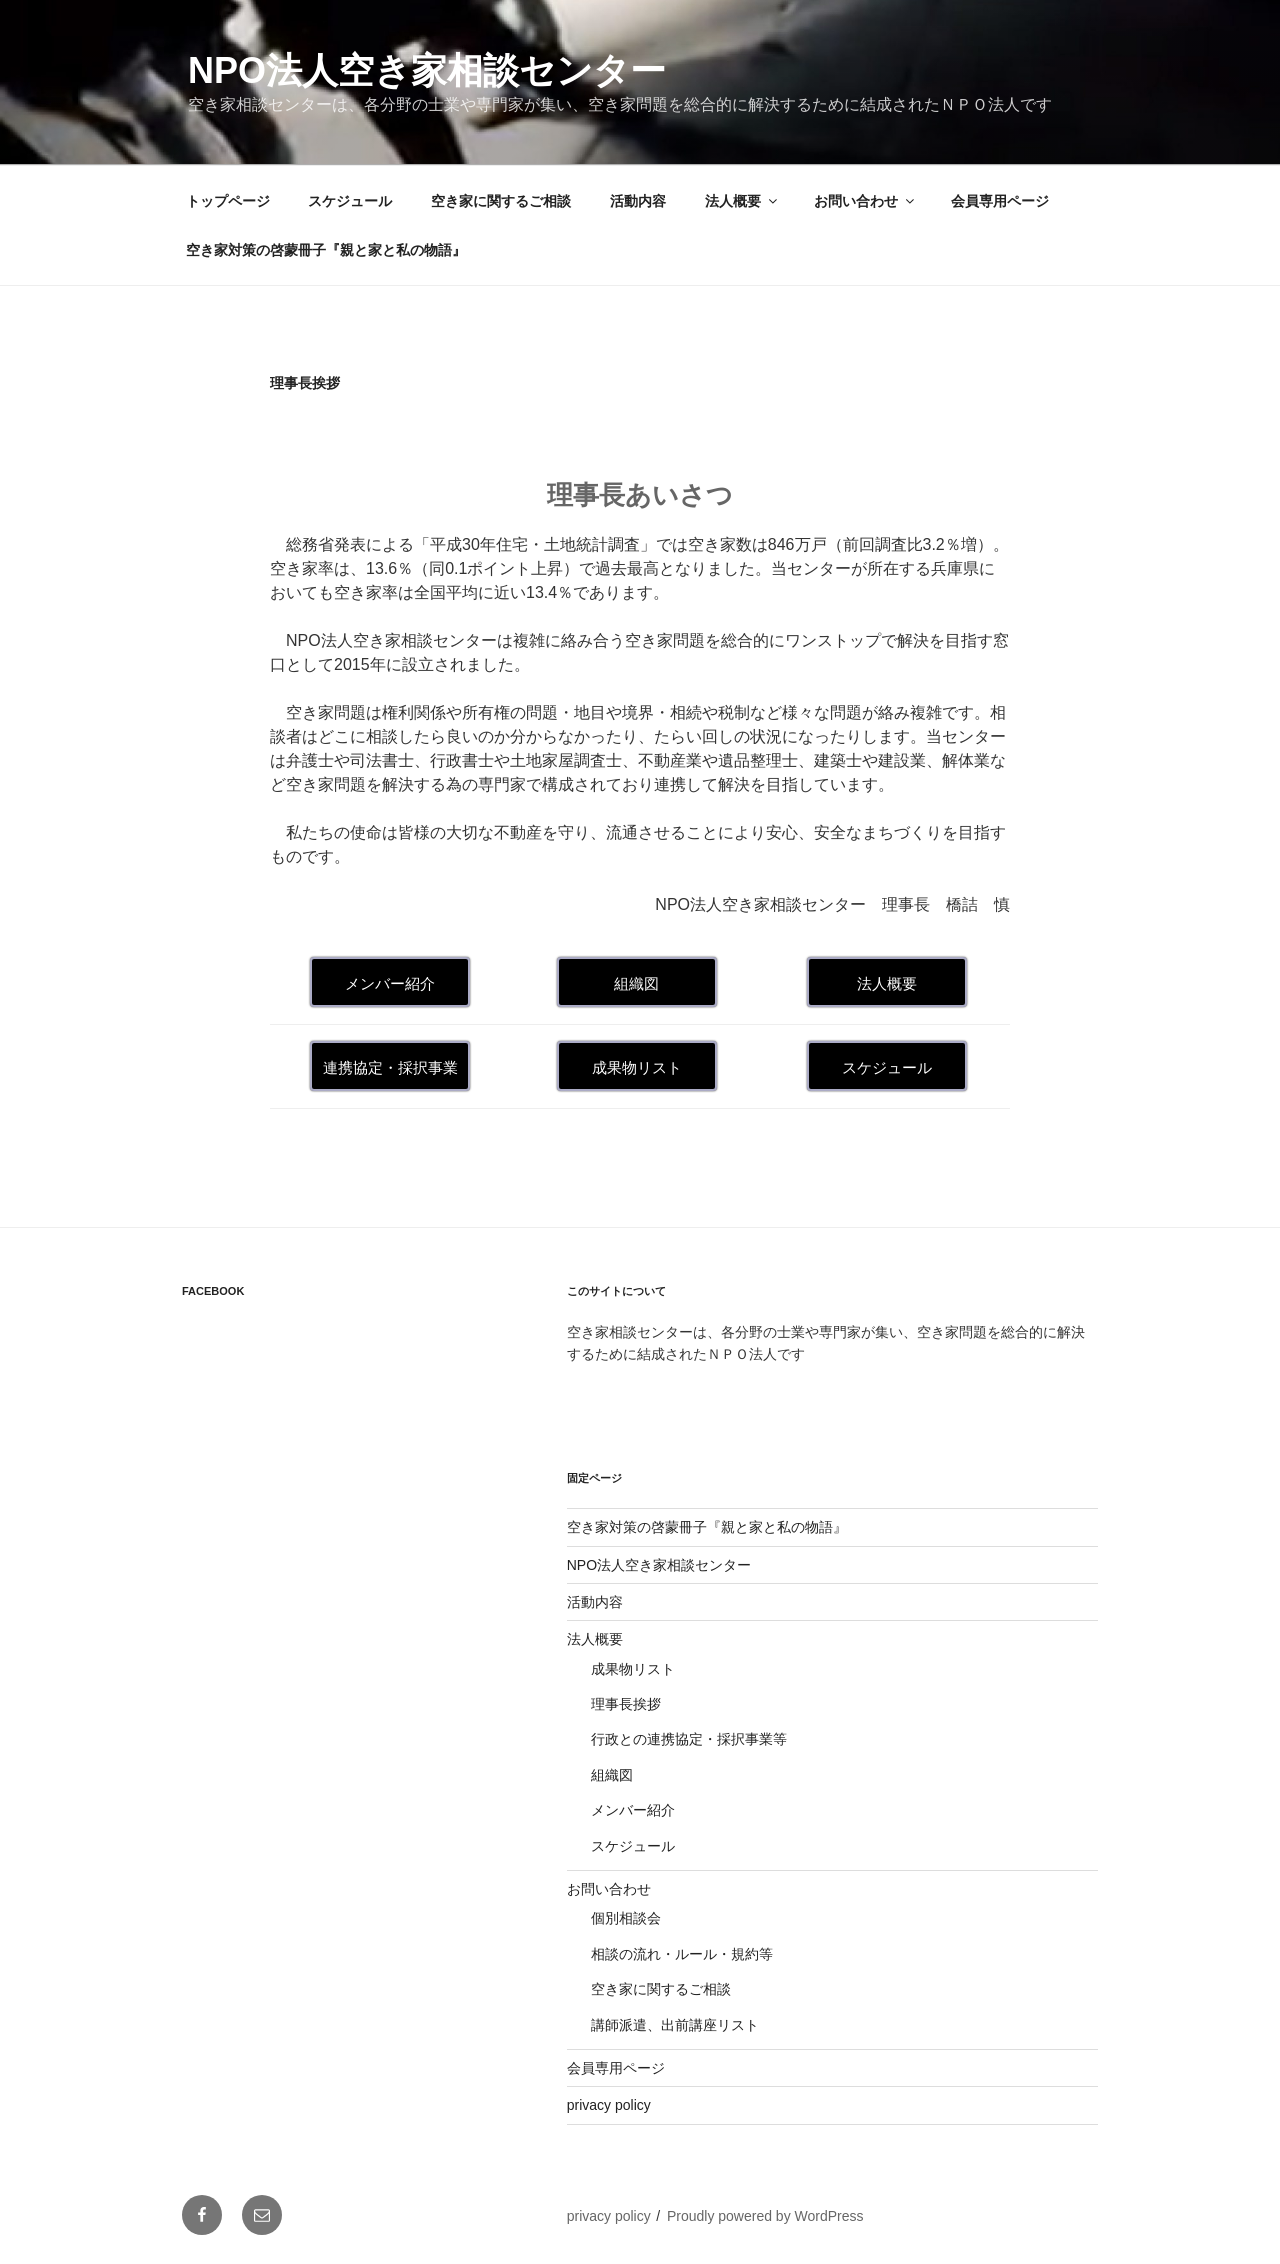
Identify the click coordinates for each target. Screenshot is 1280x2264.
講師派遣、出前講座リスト (675, 2025)
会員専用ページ (1000, 201)
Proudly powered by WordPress (765, 2216)
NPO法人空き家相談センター (427, 70)
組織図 (612, 1775)
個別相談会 (626, 1918)
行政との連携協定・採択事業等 (689, 1739)
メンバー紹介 (633, 1810)
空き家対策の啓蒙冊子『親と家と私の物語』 (326, 250)
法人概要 (742, 201)
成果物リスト (633, 1669)
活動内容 (638, 201)
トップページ (228, 201)
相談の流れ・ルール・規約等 (682, 1954)
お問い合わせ (865, 201)
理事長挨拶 (626, 1704)
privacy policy (609, 2105)
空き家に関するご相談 (501, 201)
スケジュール (350, 201)
